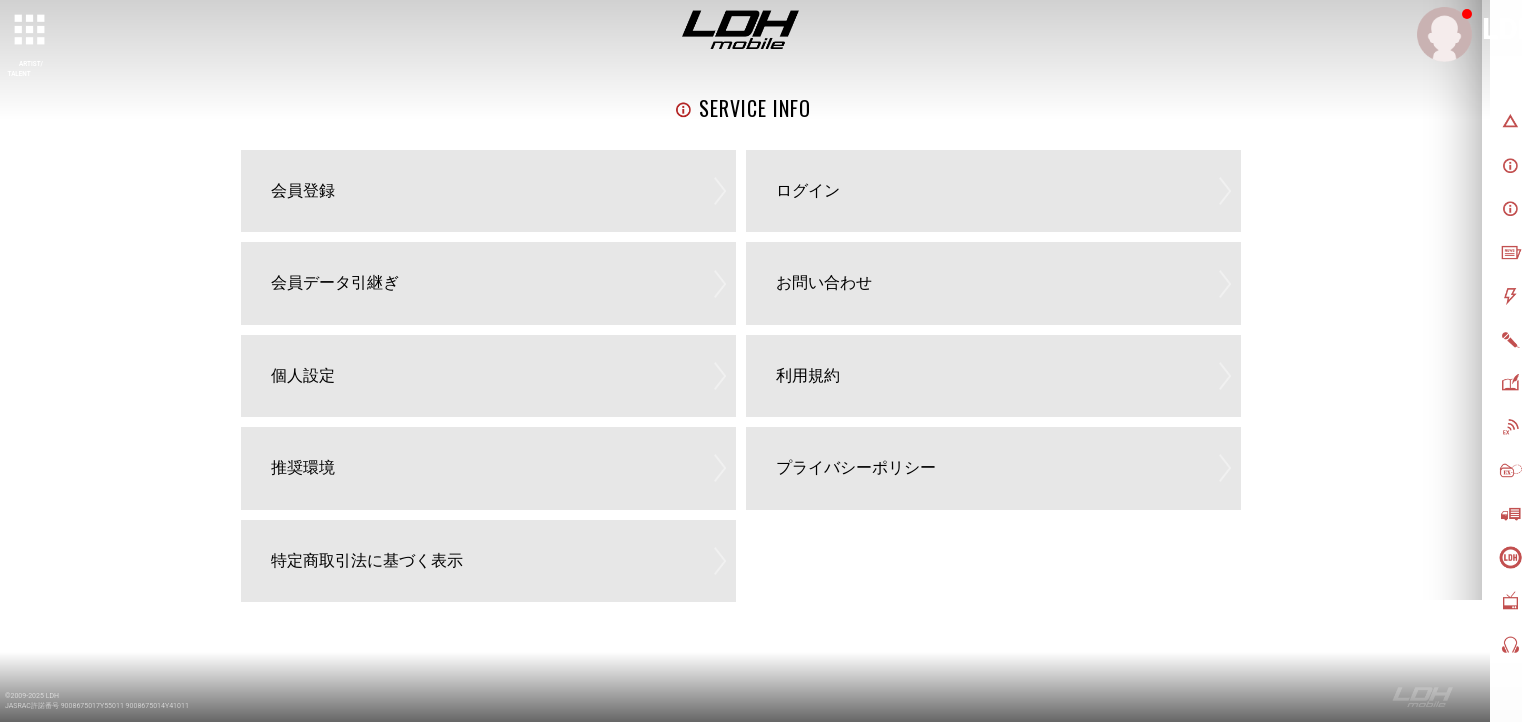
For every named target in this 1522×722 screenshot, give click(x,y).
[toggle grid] (31, 31)
